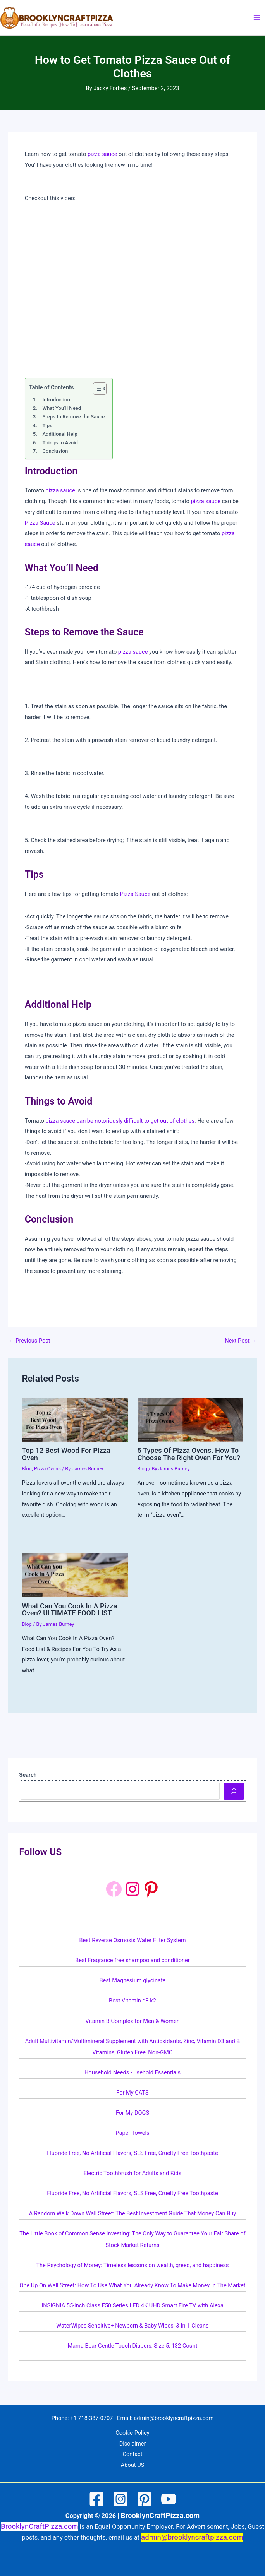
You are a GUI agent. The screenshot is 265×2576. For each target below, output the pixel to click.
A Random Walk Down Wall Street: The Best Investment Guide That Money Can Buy (132, 2213)
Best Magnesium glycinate (132, 1980)
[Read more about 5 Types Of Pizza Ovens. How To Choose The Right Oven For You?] (190, 1419)
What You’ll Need (61, 408)
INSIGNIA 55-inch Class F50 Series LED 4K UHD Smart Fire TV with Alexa (132, 2305)
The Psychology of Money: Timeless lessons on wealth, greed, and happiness (132, 2265)
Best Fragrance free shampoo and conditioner (132, 1960)
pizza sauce (102, 154)
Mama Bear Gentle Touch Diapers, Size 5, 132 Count (132, 2345)
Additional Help (59, 434)
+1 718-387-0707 (91, 2418)
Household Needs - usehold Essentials (132, 2072)
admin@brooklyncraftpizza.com (173, 2418)
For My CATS (132, 2092)
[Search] (234, 1791)
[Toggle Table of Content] (96, 388)
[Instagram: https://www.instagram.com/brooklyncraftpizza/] (132, 1889)
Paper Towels (132, 2132)
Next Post (240, 1341)
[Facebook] (114, 1889)
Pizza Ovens (47, 1468)
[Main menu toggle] (257, 18)
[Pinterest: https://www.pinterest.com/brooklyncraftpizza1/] (151, 1889)
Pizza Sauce (40, 522)
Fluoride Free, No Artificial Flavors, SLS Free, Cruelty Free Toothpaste (132, 2153)
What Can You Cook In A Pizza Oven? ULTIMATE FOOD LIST (69, 1609)
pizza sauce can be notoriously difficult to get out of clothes (119, 1120)
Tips (47, 425)
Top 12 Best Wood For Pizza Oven (66, 1453)
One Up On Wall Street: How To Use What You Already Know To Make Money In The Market (132, 2285)
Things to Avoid (60, 442)
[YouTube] (168, 2499)
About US (133, 2464)
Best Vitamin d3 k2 (132, 2000)
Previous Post (29, 1341)
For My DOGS (132, 2112)
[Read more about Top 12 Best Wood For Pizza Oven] (74, 1419)
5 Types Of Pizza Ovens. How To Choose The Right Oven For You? (189, 1453)
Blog (26, 1468)
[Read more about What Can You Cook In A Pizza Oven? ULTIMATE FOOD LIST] (74, 1574)
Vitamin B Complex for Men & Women (132, 2021)
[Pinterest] (144, 2499)
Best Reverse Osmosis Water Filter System (132, 1940)
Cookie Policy (132, 2432)
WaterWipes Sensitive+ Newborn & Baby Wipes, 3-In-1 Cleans (132, 2325)
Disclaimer (132, 2443)
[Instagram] (120, 2499)
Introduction (56, 399)
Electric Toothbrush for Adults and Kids (133, 2173)
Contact (133, 2454)
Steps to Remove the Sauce (73, 417)
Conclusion (55, 451)
